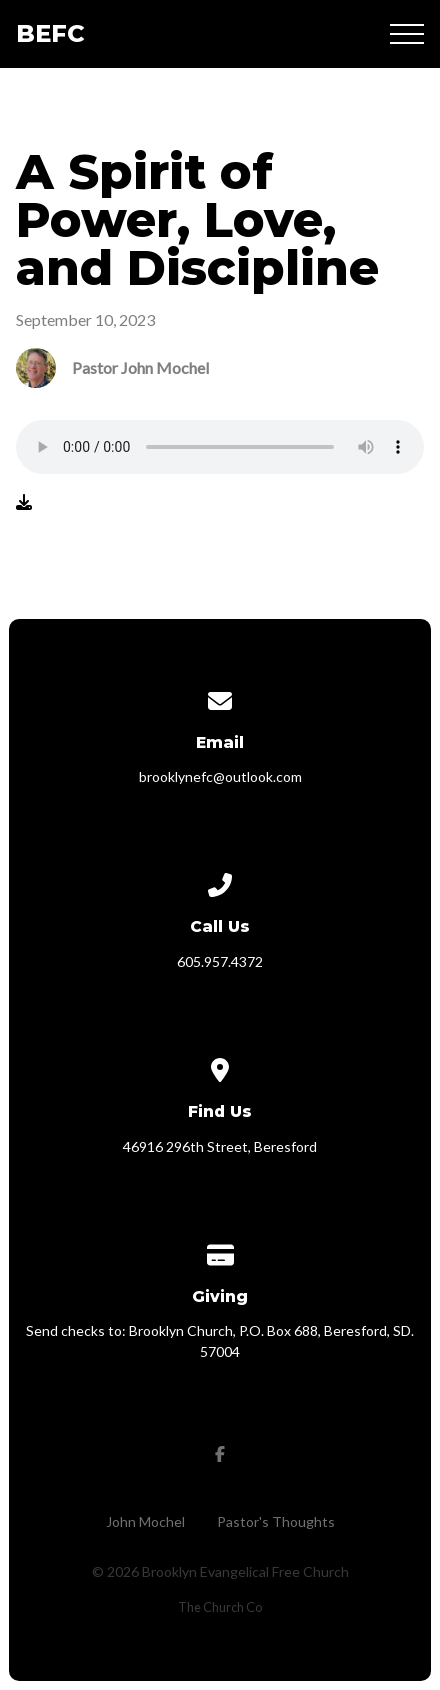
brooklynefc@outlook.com (220, 776)
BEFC (50, 33)
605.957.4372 (220, 961)
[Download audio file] (24, 502)
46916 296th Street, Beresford (220, 1146)
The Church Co (220, 1607)
